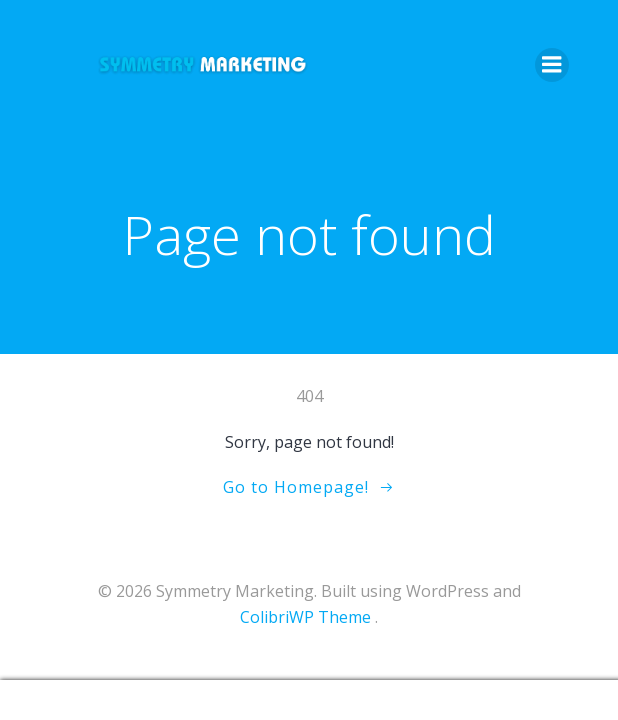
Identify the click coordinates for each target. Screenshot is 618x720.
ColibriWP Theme (305, 617)
